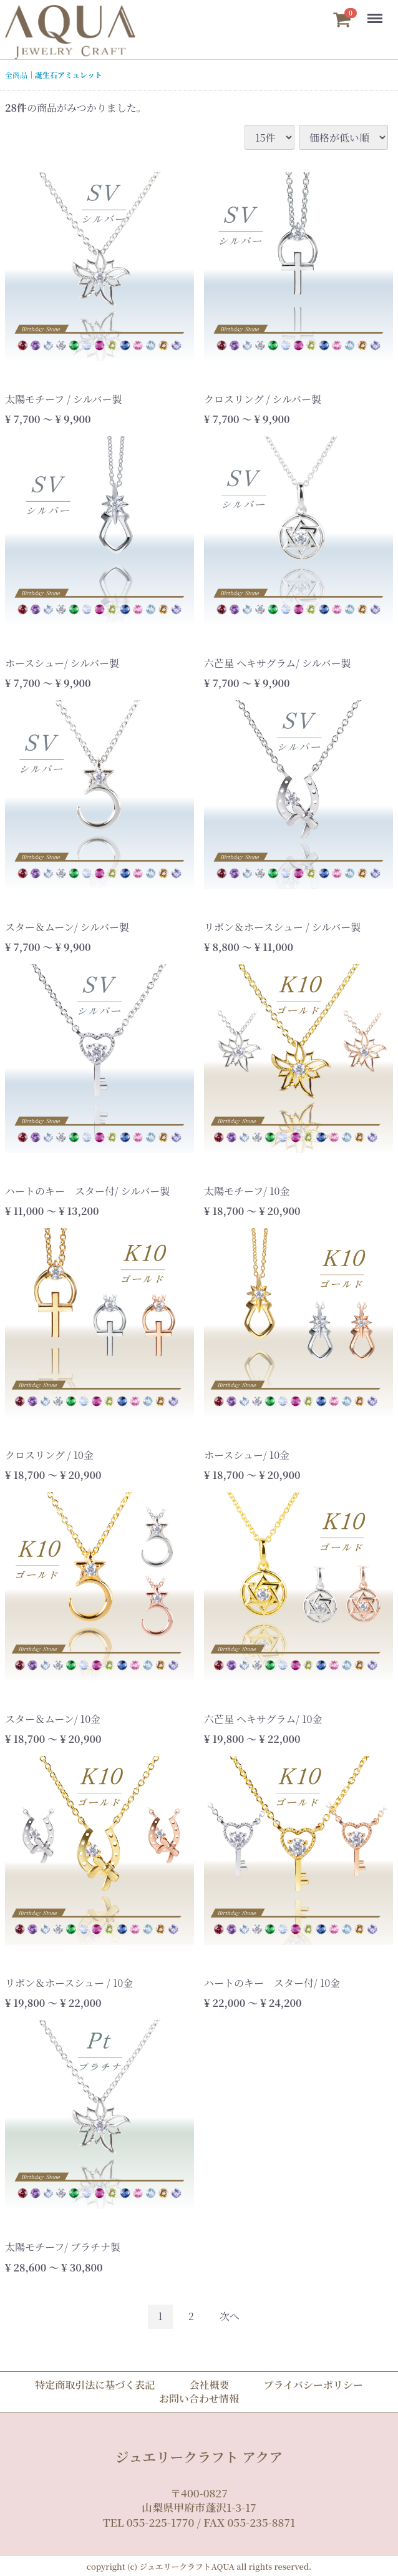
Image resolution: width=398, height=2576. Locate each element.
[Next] (230, 2317)
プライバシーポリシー (313, 2385)
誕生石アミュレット (68, 75)
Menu (374, 12)
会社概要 (209, 2385)
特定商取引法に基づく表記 (95, 2385)
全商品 (16, 75)
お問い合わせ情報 (199, 2398)
